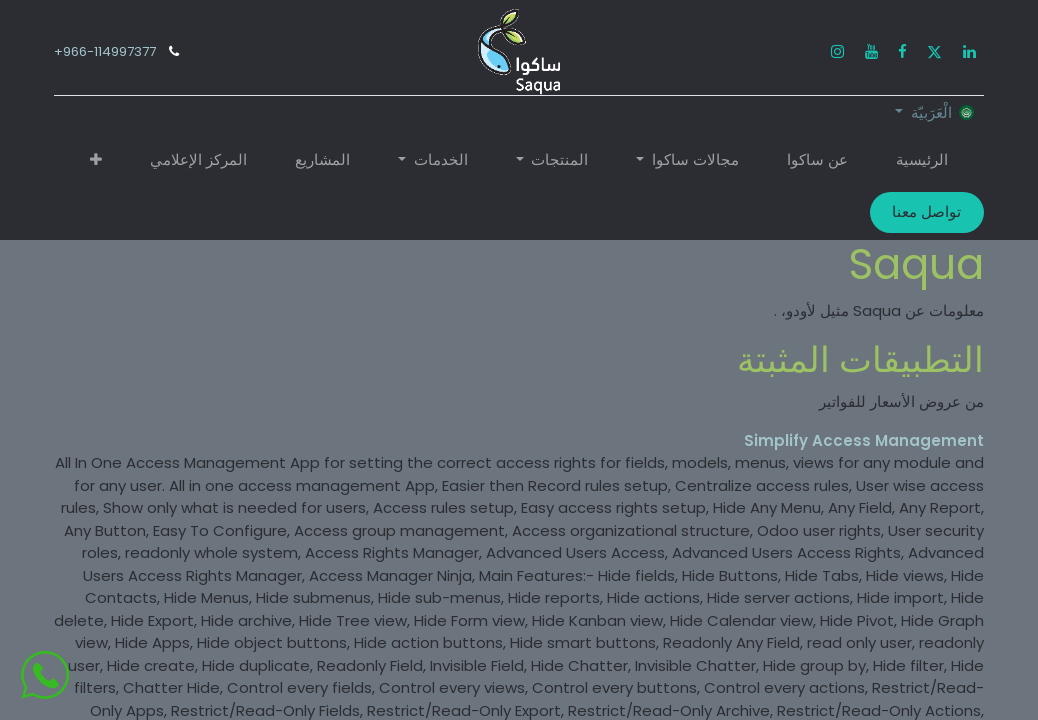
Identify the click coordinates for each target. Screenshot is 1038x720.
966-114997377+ (105, 51)
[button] (96, 160)
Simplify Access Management (864, 440)
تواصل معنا (926, 211)
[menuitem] (922, 160)
